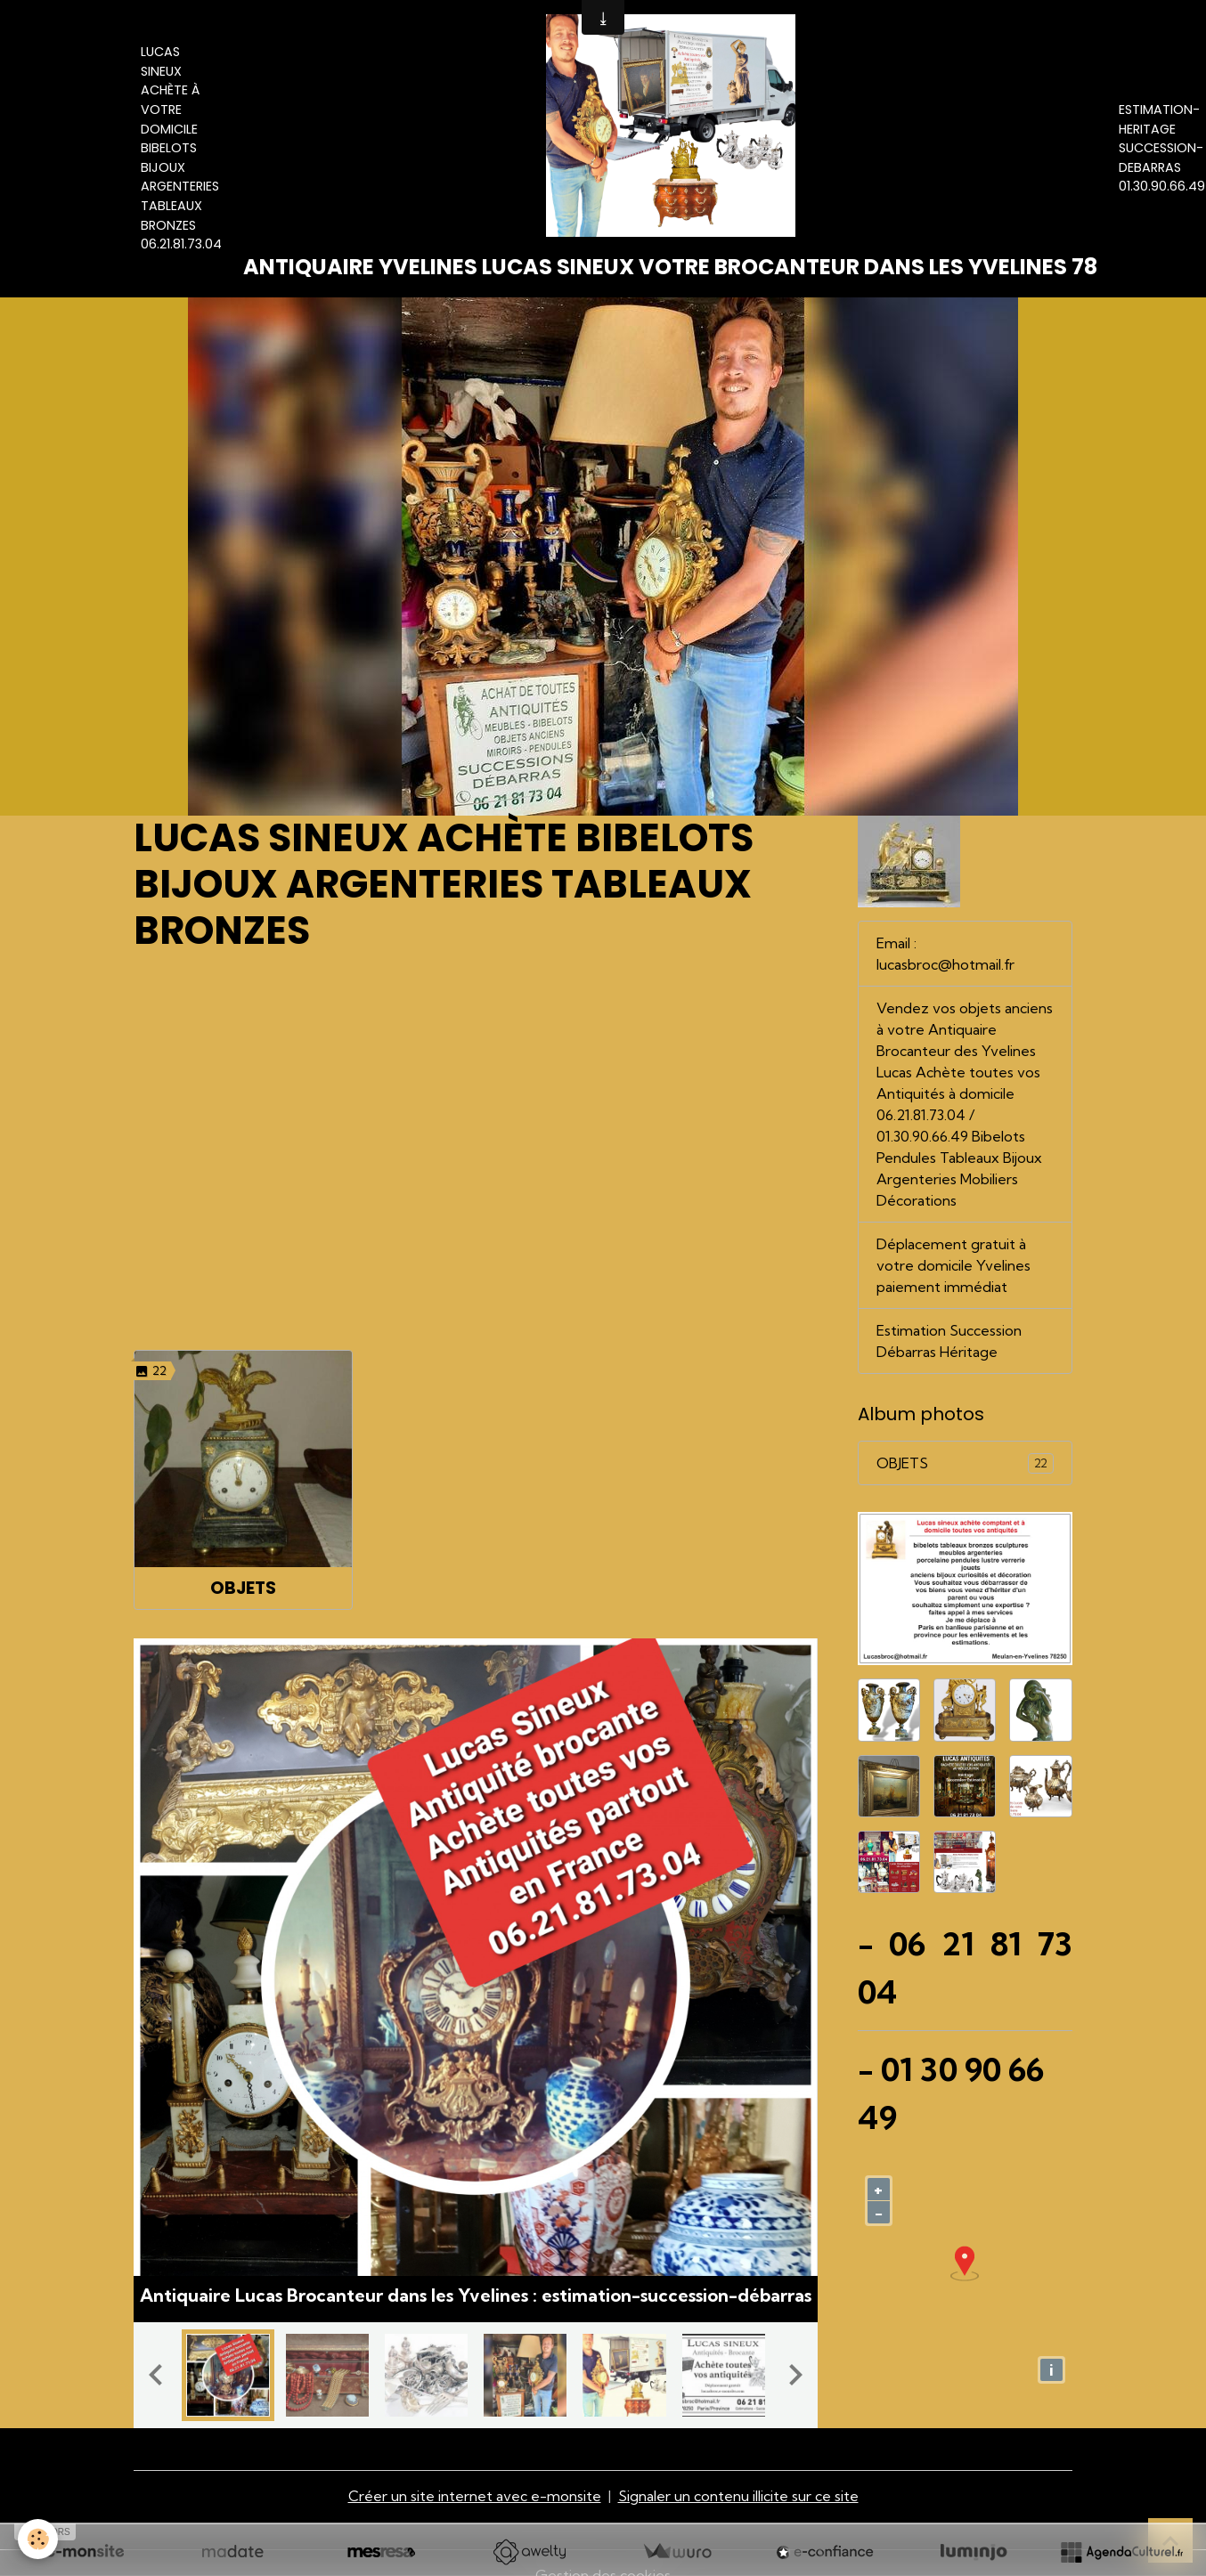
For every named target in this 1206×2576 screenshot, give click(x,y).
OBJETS (243, 1588)
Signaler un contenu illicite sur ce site (738, 2496)
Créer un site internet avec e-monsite (474, 2496)
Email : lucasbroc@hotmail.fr (945, 953)
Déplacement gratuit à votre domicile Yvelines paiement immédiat (953, 1265)
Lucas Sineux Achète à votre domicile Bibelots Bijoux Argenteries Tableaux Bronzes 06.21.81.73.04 (181, 148)
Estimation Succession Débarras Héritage (949, 1341)
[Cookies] (38, 2539)
